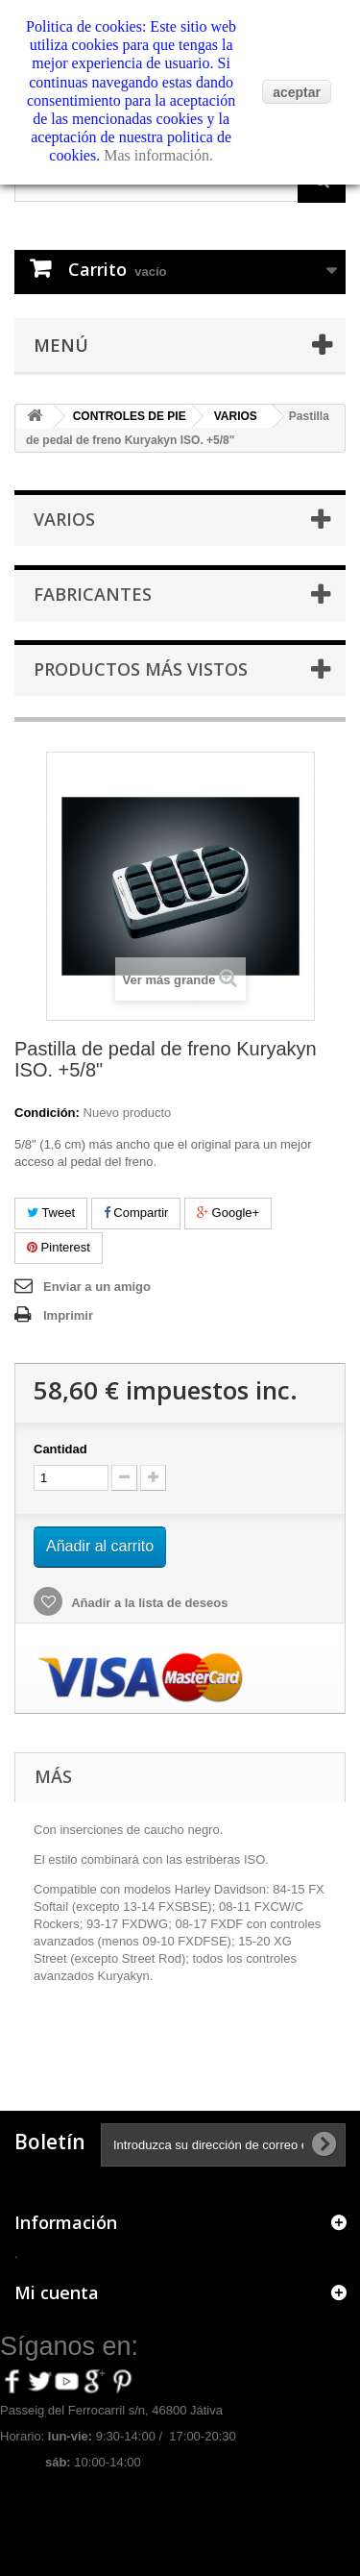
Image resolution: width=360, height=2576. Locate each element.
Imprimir (68, 1315)
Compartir (136, 1212)
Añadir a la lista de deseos (148, 1603)
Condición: (47, 1112)
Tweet (51, 1212)
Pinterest (58, 1247)
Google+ (228, 1212)
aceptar (297, 92)
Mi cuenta (56, 2292)
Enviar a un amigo (97, 1286)
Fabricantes (93, 594)
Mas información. (158, 155)
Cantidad (60, 1449)
